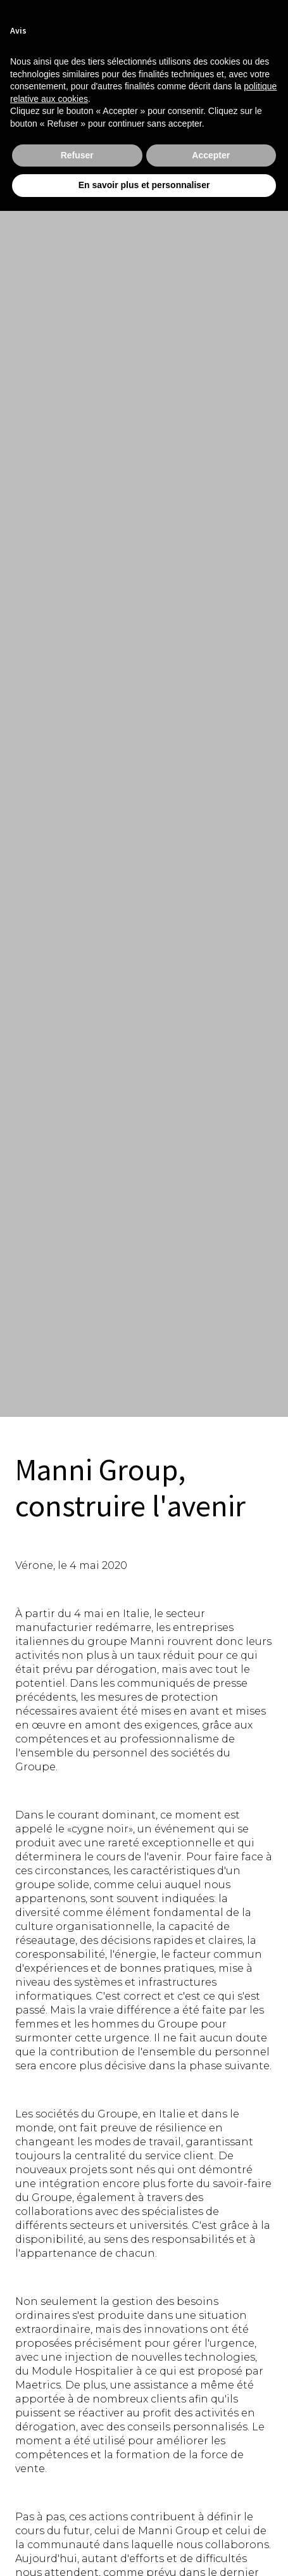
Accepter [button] (211, 155)
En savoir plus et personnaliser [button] (144, 185)
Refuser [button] (77, 155)
